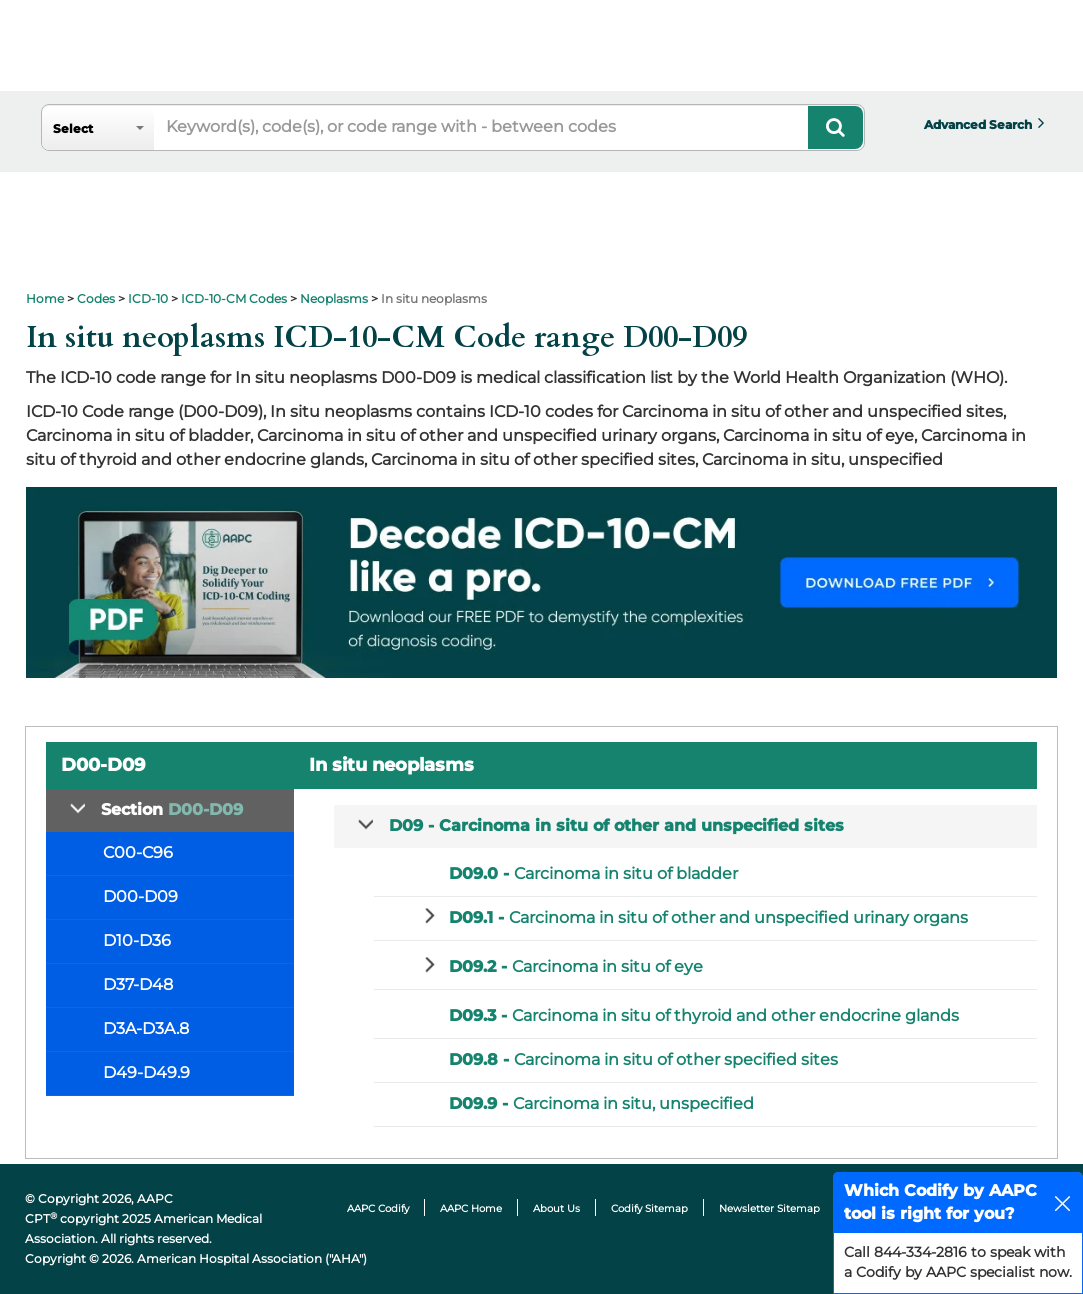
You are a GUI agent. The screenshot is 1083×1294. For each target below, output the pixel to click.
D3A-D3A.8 (146, 1028)
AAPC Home (471, 1208)
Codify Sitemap (649, 1208)
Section (172, 809)
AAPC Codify (378, 1208)
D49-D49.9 (146, 1072)
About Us (556, 1208)
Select (73, 128)
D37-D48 (138, 984)
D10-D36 (137, 940)
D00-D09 (140, 896)
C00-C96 (138, 852)
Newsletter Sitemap (769, 1208)
